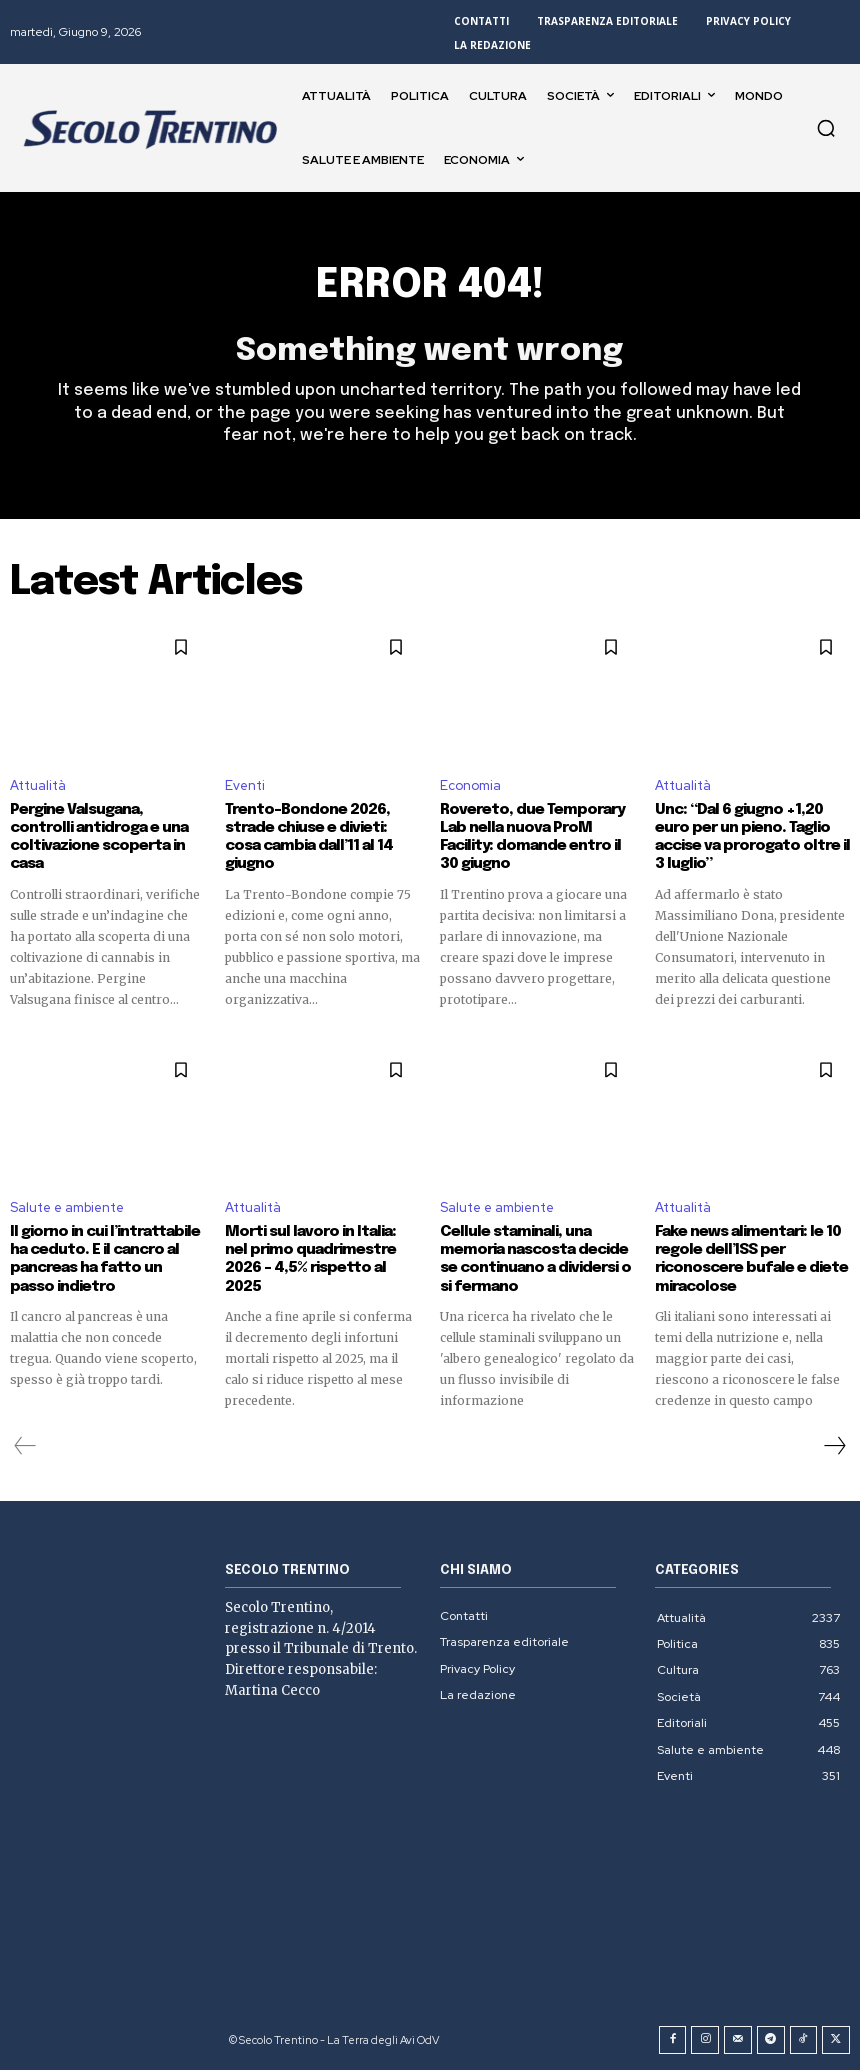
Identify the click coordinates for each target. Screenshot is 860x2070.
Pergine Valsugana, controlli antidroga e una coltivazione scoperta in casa (99, 837)
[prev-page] (25, 1444)
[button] (826, 128)
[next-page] (834, 1444)
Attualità (38, 785)
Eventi (245, 785)
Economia (470, 785)
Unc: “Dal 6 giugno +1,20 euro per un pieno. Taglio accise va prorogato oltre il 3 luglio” (752, 837)
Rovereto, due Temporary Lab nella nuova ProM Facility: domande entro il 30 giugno (531, 837)
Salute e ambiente (67, 1206)
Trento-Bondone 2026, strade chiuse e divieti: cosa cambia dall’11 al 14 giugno (308, 837)
